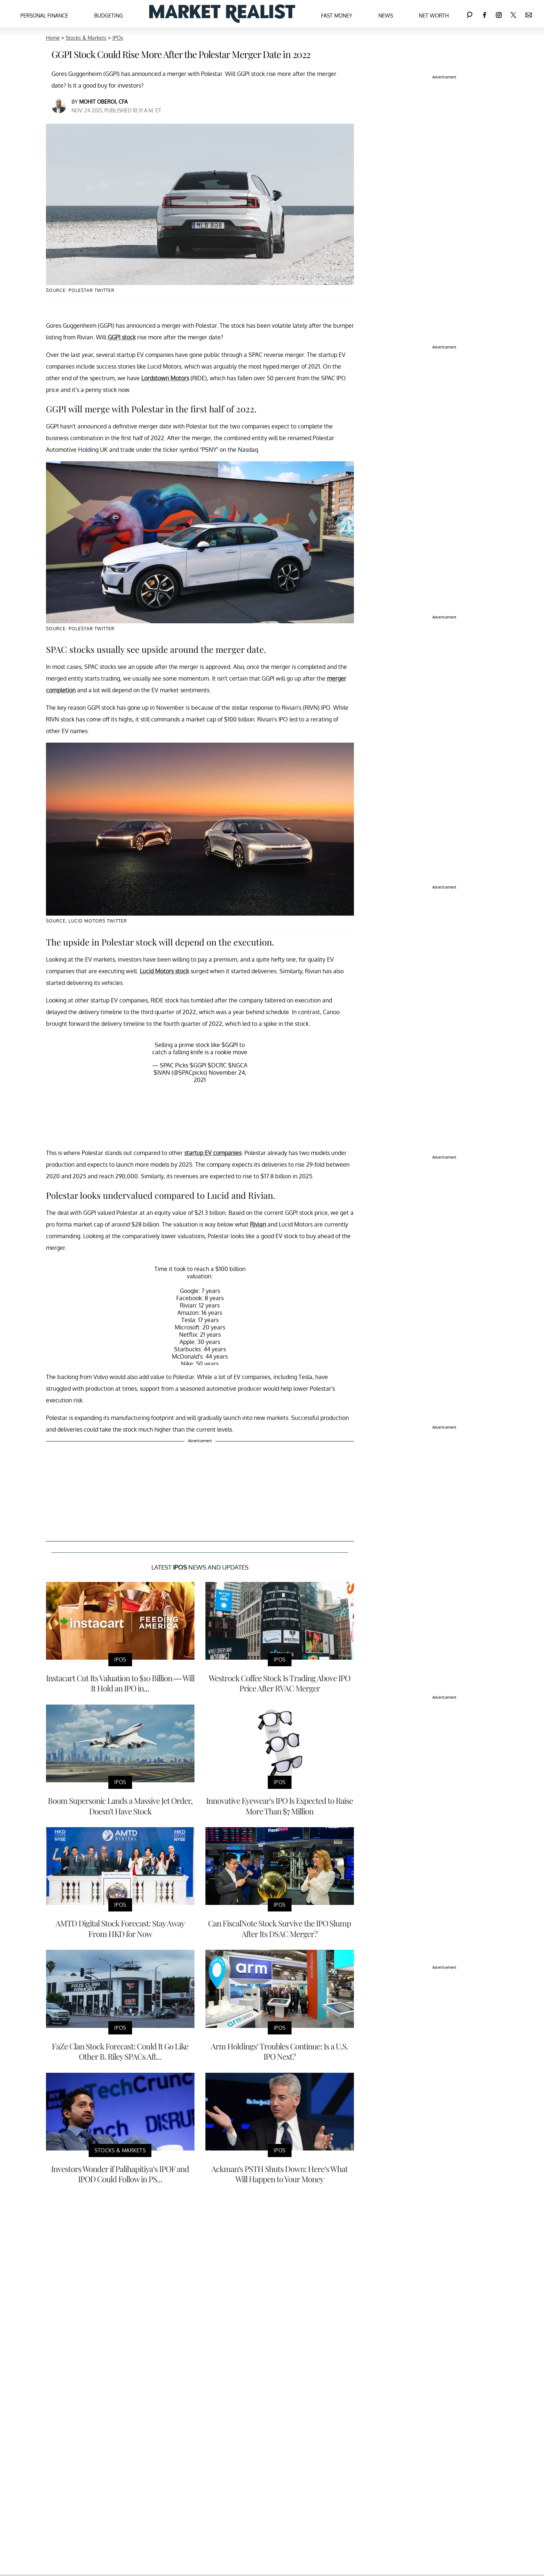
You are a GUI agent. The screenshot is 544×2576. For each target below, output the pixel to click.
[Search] (469, 13)
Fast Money (336, 15)
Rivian (258, 1224)
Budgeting (108, 15)
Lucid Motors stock (164, 971)
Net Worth (434, 15)
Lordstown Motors (165, 378)
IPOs (117, 38)
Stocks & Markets (86, 38)
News (385, 15)
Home (53, 38)
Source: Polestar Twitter (80, 628)
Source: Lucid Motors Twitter (86, 921)
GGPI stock (122, 337)
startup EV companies (213, 1152)
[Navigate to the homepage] (222, 13)
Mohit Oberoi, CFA (103, 102)
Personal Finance (44, 15)
